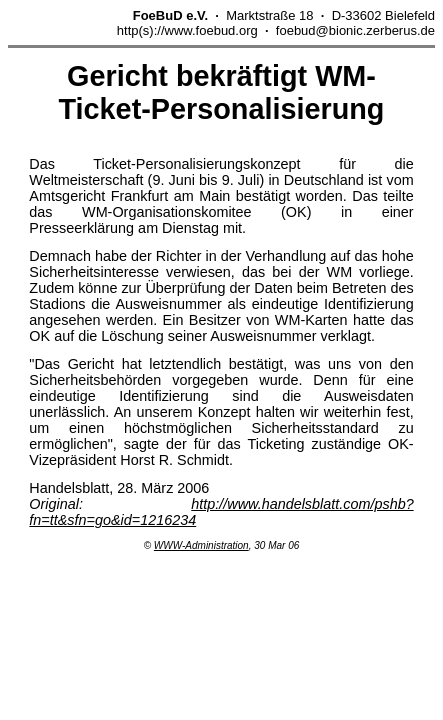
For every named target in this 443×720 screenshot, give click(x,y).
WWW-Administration (201, 545)
